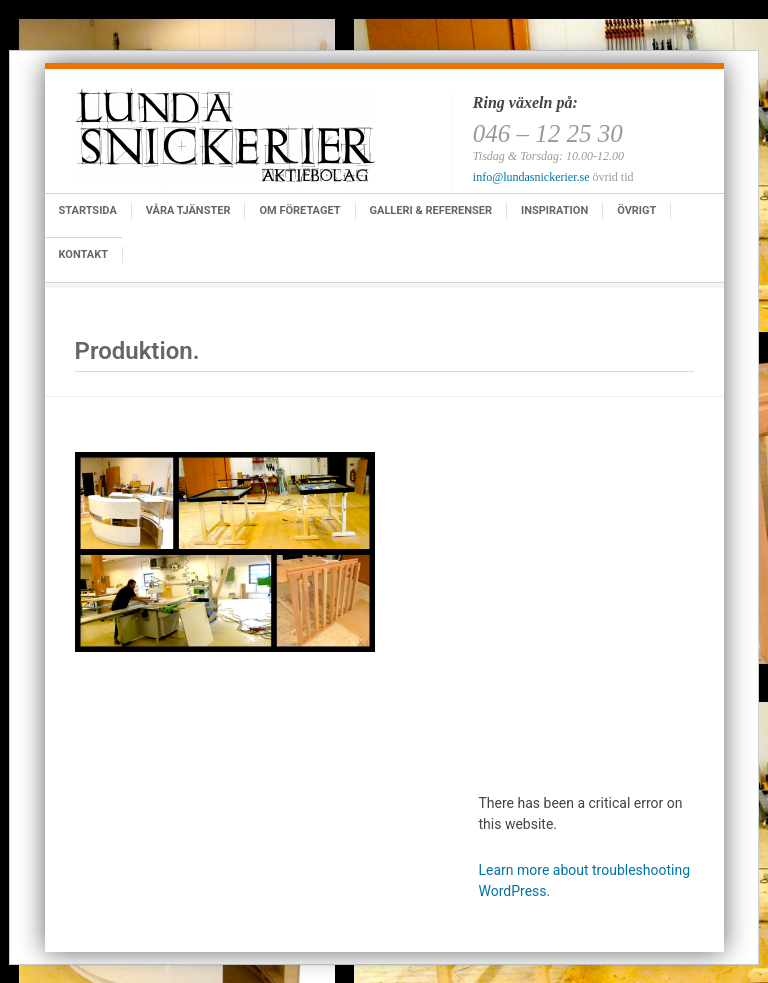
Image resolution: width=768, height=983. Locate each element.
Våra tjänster (188, 210)
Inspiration (554, 210)
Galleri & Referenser (431, 210)
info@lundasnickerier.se (531, 177)
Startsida (88, 210)
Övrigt (636, 210)
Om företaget (299, 210)
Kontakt (83, 254)
